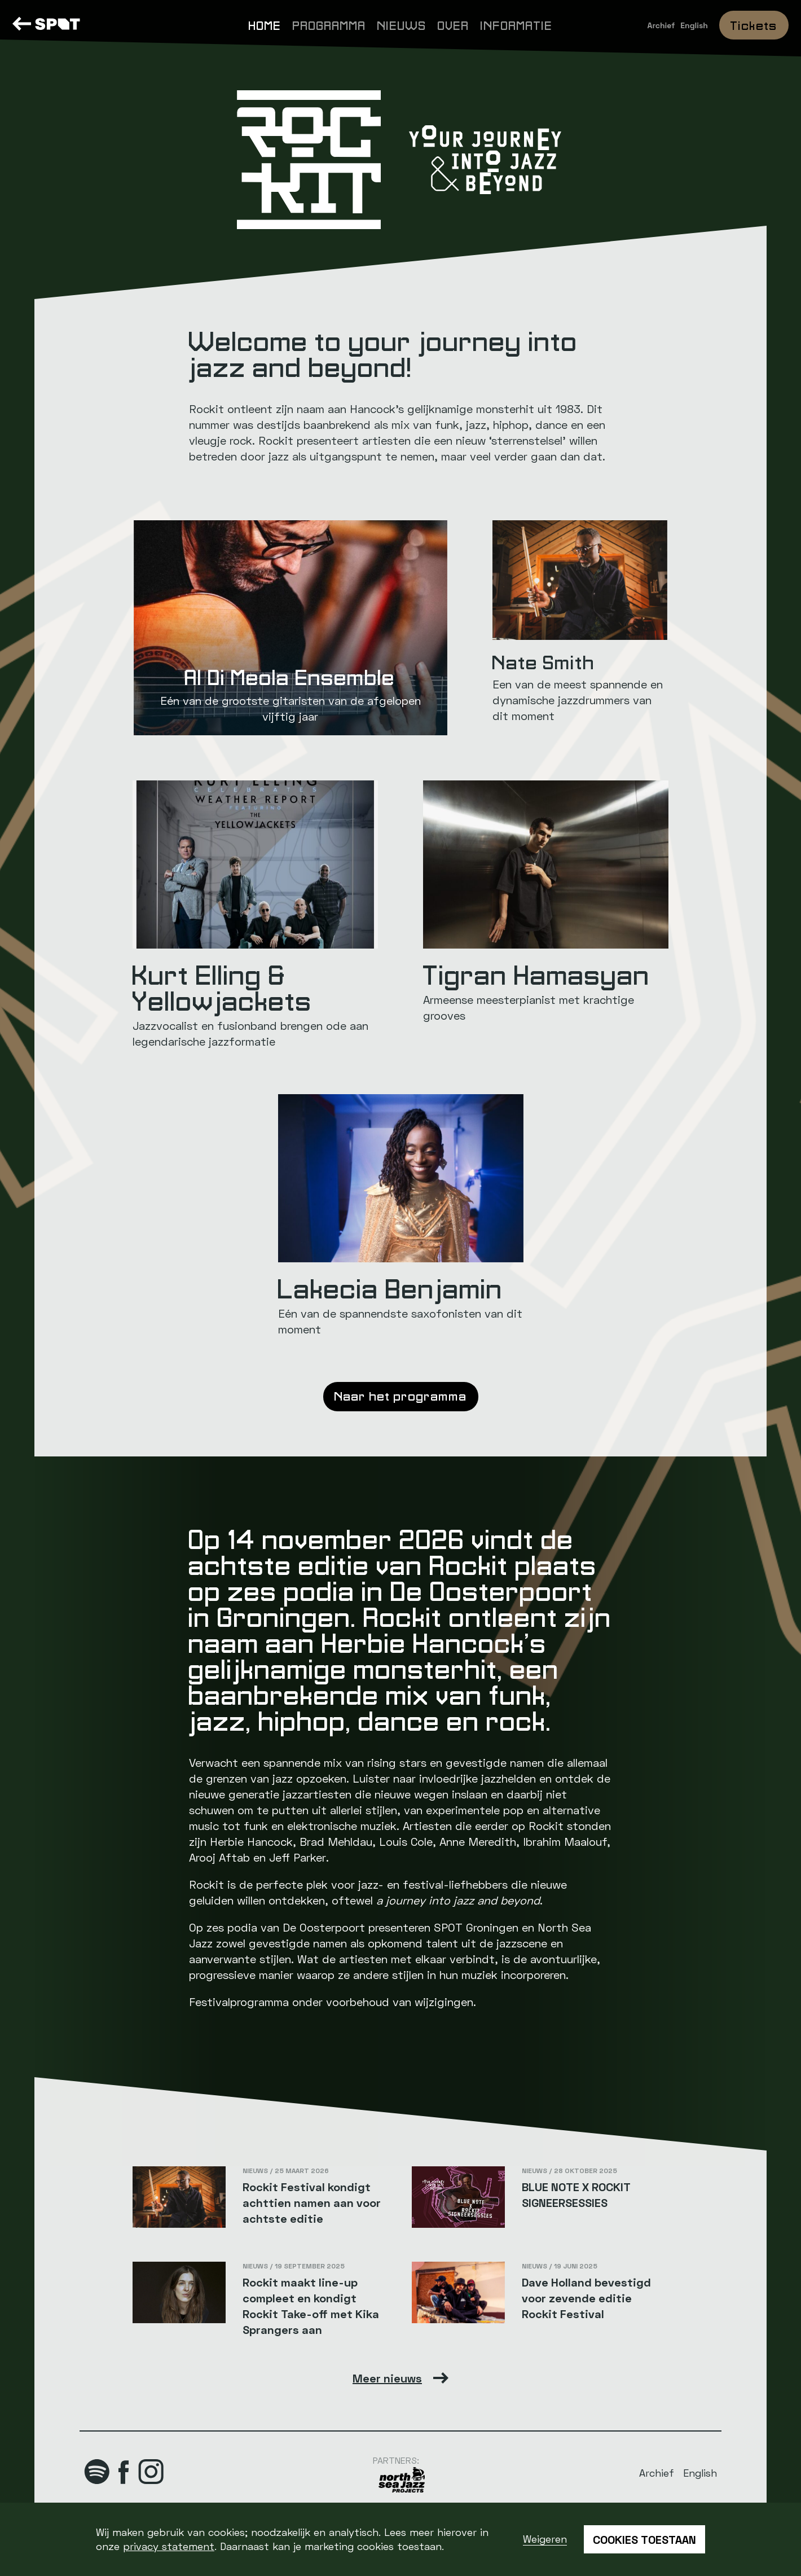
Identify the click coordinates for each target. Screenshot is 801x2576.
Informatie (517, 24)
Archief (661, 25)
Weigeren (545, 2539)
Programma (329, 24)
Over (453, 24)
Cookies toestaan (644, 2539)
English (694, 25)
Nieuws (401, 24)
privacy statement (168, 2546)
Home (265, 24)
